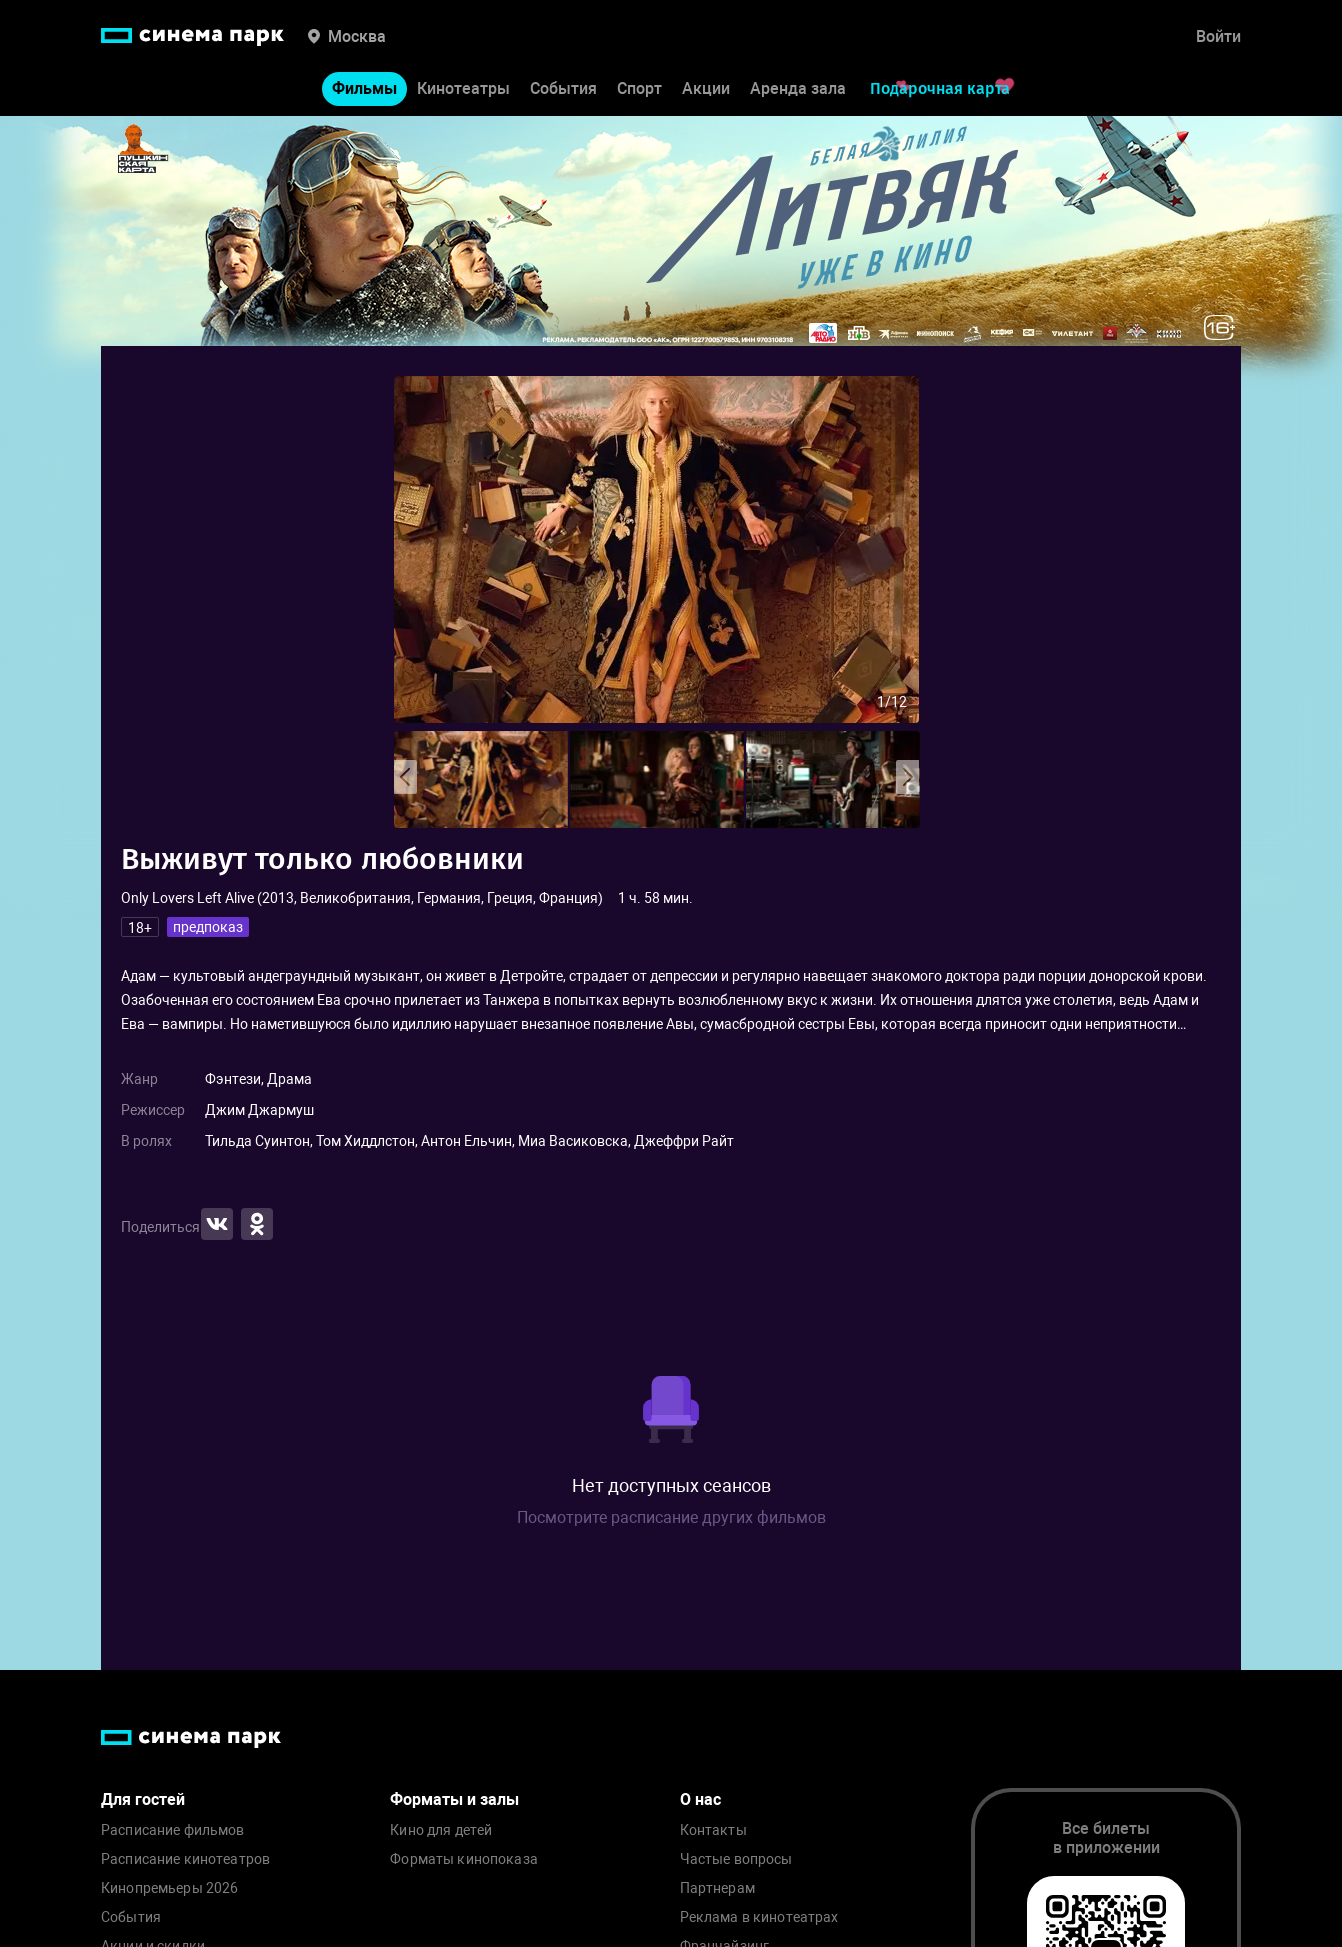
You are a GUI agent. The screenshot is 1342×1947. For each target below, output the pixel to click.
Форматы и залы (454, 1799)
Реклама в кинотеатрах (759, 1917)
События (563, 88)
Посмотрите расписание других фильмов (671, 1517)
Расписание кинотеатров (185, 1859)
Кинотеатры (463, 88)
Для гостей (143, 1799)
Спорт (639, 88)
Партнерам (717, 1888)
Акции (706, 88)
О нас (700, 1799)
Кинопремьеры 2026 (169, 1888)
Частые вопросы (736, 1859)
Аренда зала (798, 88)
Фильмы (364, 88)
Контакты (713, 1830)
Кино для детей (441, 1830)
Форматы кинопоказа (464, 1859)
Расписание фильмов (173, 1830)
